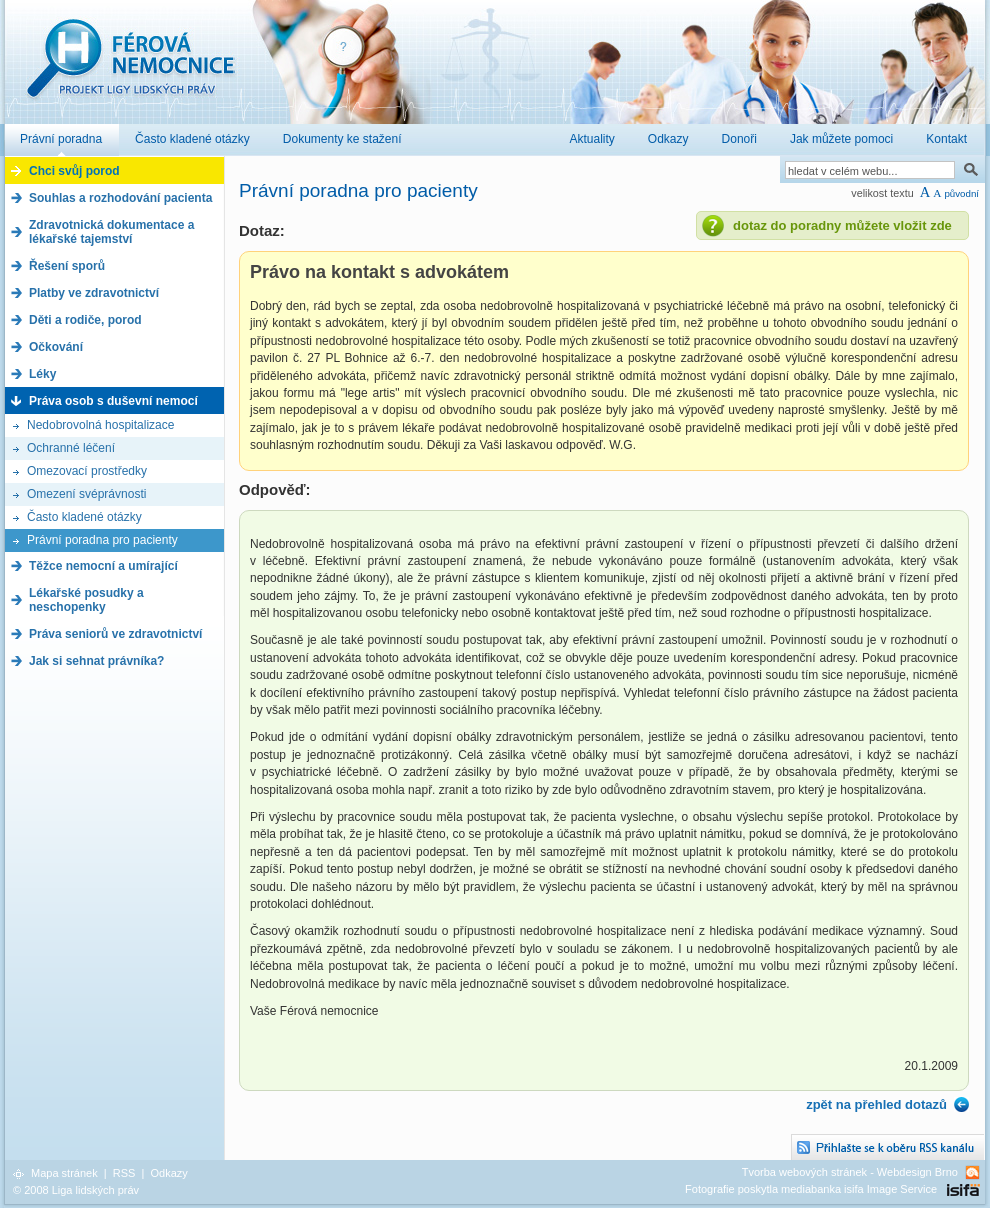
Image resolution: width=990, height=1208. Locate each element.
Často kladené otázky (84, 517)
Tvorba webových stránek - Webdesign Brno (850, 1172)
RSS (124, 1173)
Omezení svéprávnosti (86, 494)
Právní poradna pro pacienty (102, 540)
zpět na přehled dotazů (876, 1104)
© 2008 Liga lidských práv (76, 1190)
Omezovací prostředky (87, 471)
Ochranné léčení (71, 448)
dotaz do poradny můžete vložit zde (842, 225)
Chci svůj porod (74, 171)
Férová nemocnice (130, 68)
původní (961, 193)
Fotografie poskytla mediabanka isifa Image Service (811, 1189)
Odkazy (168, 1173)
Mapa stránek (64, 1173)
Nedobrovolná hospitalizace (100, 425)
